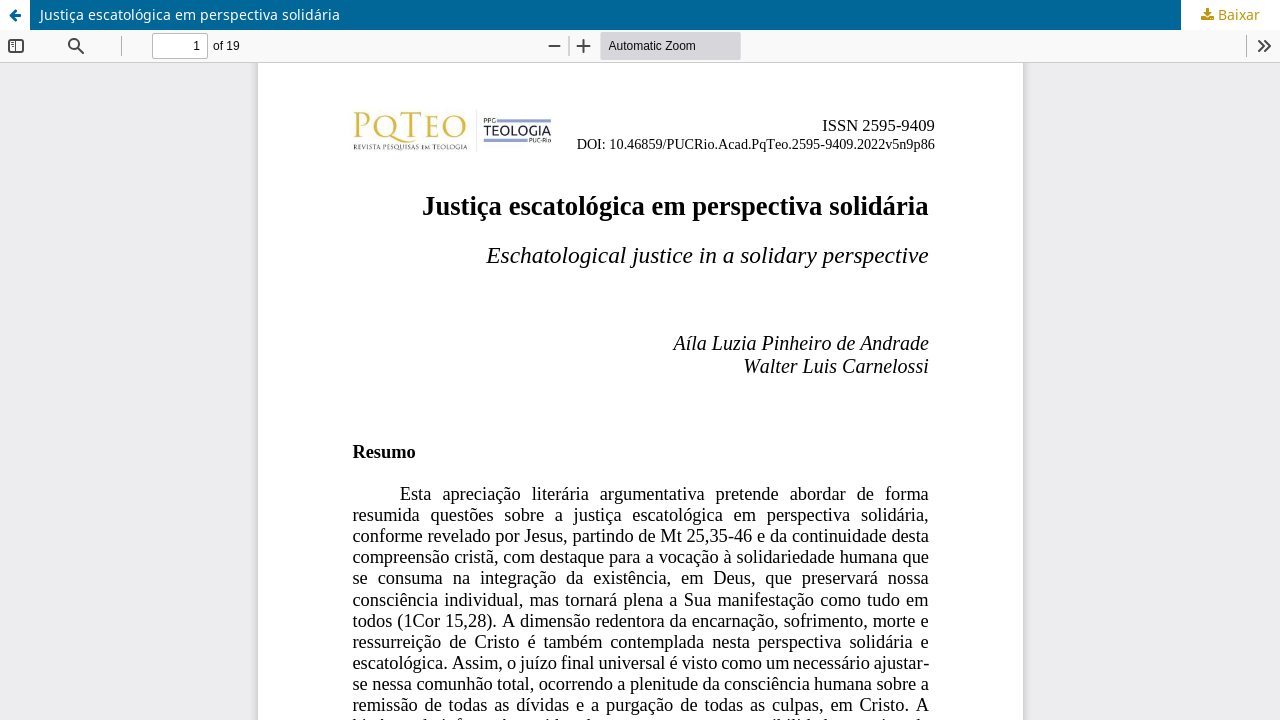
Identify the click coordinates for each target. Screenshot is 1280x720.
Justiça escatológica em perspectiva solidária (190, 14)
